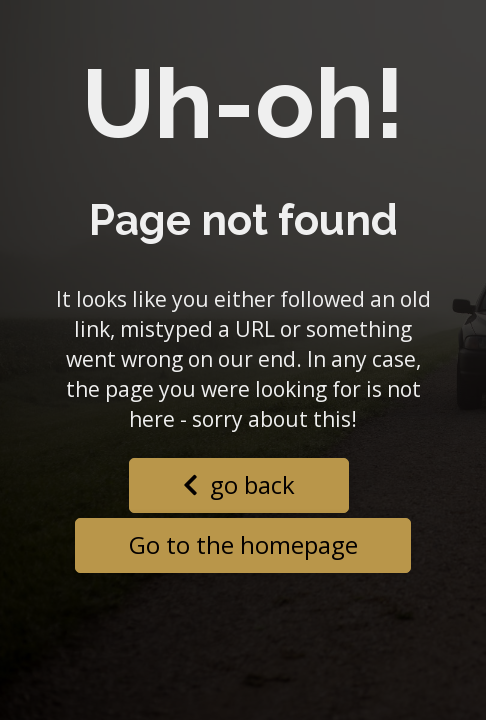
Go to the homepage (243, 544)
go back (239, 484)
